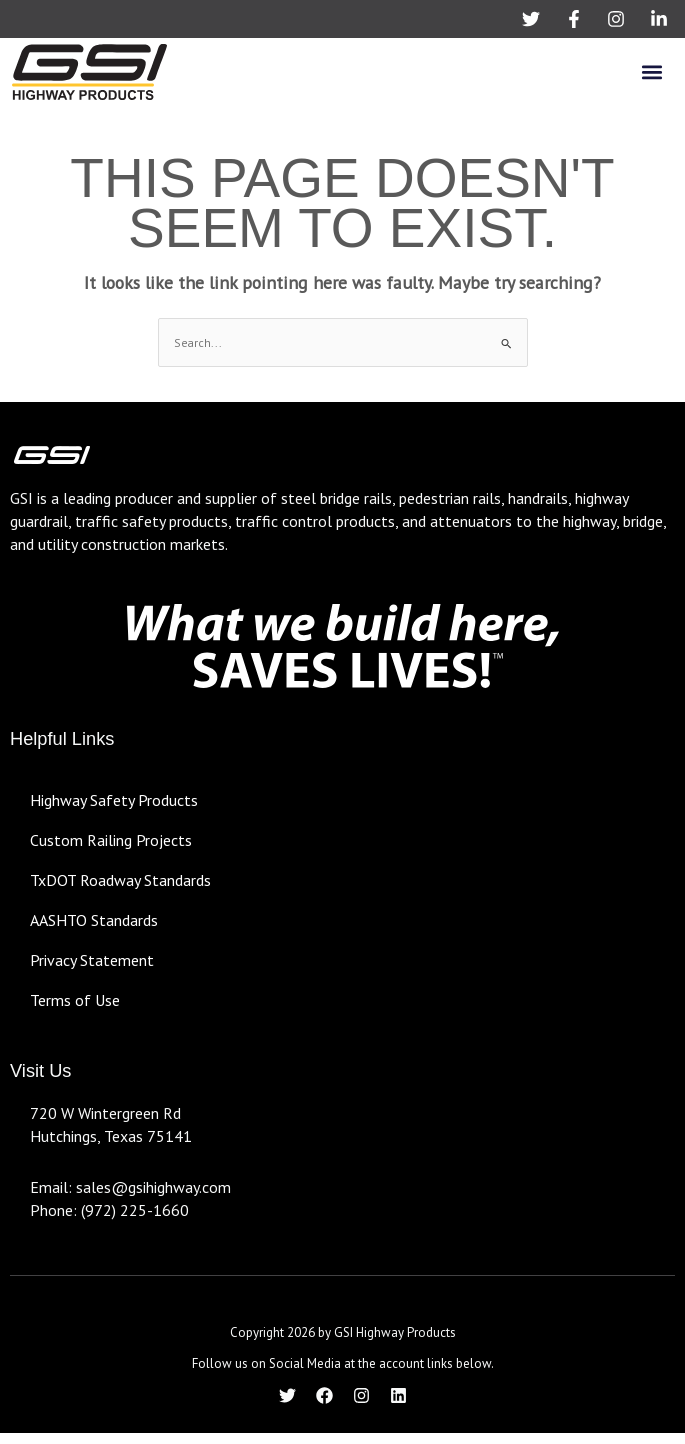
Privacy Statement (92, 960)
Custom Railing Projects (111, 840)
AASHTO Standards (94, 920)
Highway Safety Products (114, 800)
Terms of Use (75, 1000)
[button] (651, 71)
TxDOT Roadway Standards (120, 880)
